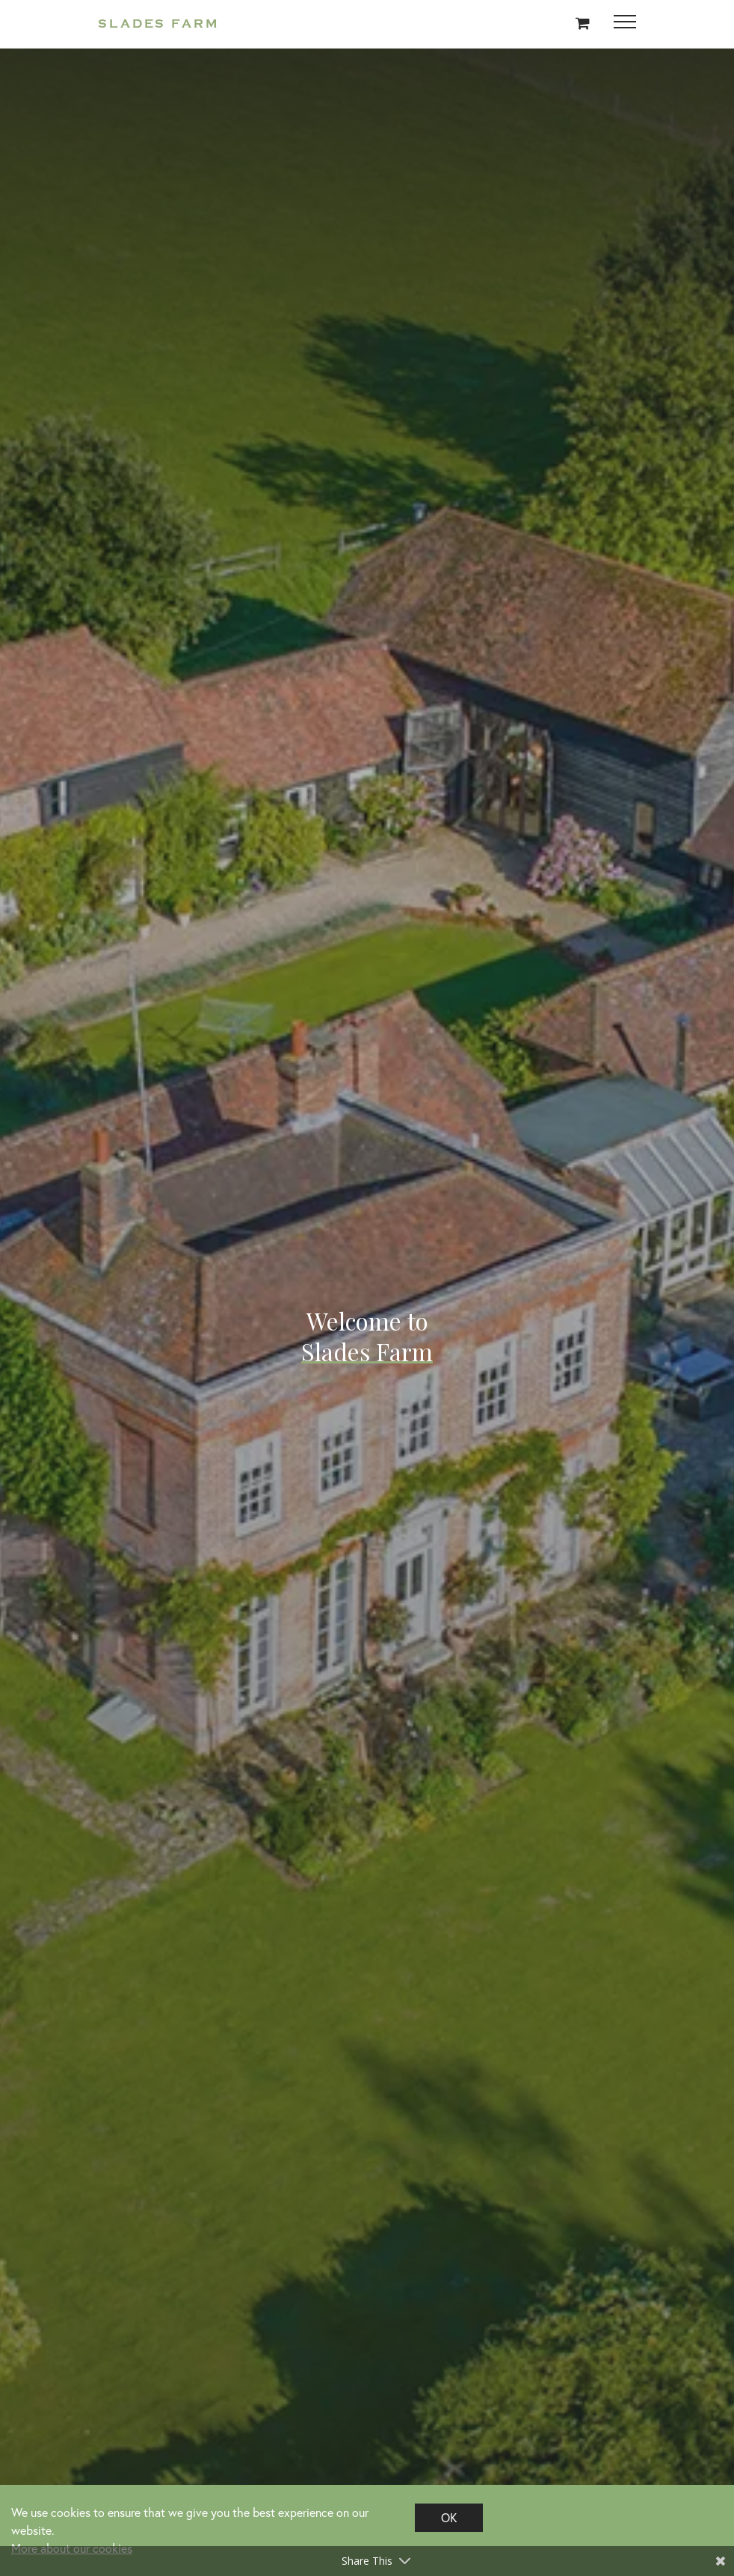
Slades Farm (158, 24)
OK (449, 2517)
